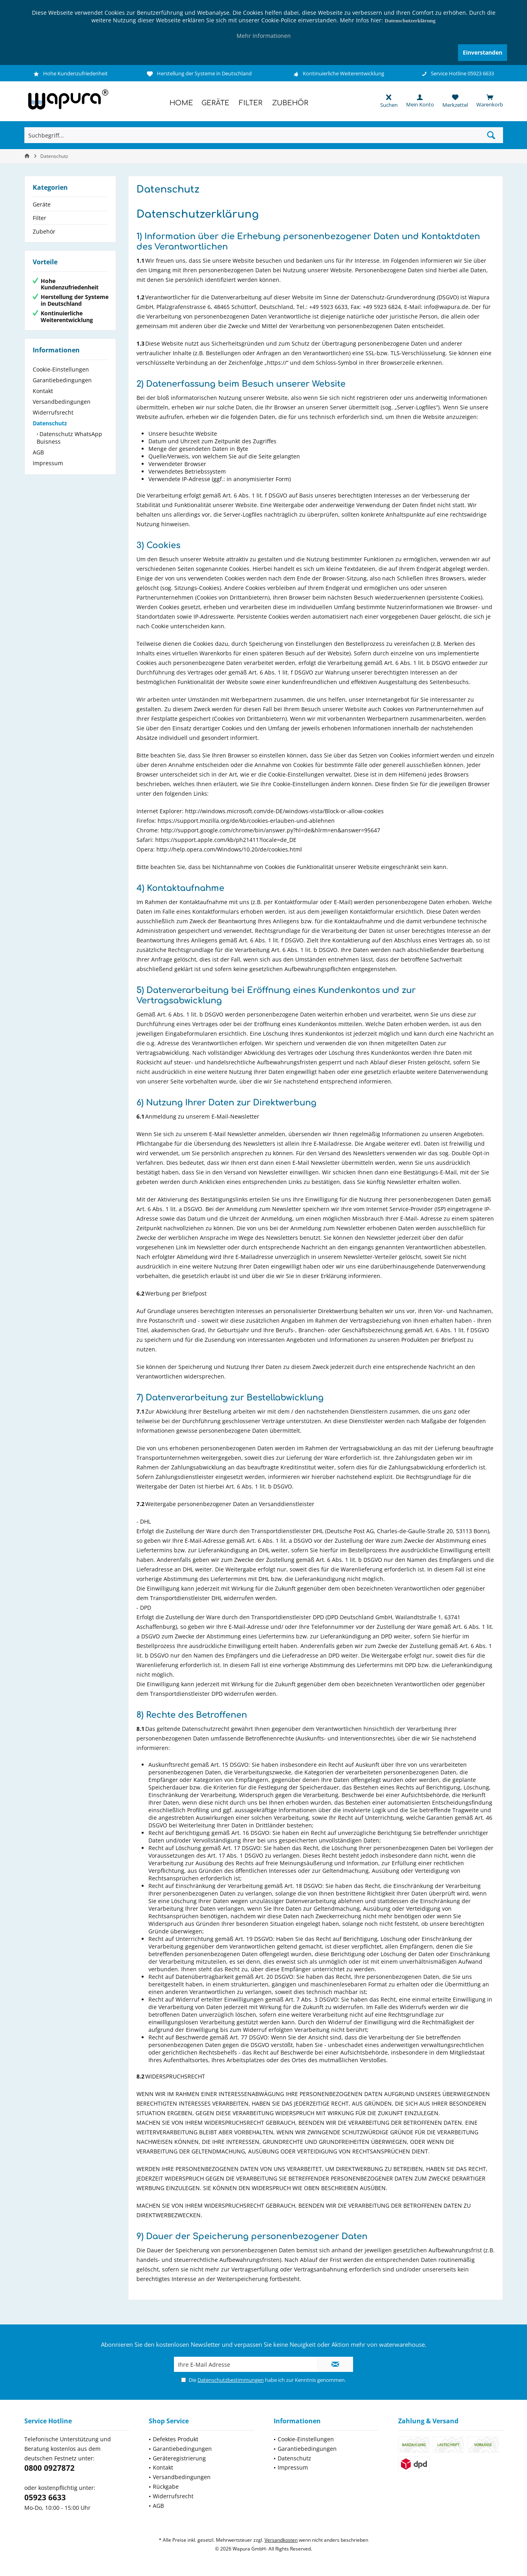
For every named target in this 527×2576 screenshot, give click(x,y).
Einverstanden (482, 52)
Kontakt (43, 391)
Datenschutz (50, 423)
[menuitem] (485, 100)
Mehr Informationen (264, 35)
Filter (39, 218)
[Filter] (250, 103)
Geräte (42, 204)
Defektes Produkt (175, 2439)
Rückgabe (166, 2486)
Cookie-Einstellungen (61, 369)
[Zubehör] (290, 103)
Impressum (48, 463)
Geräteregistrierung (179, 2458)
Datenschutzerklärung (410, 21)
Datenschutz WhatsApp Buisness (69, 437)
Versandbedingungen (62, 401)
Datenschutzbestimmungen (230, 2379)
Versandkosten (281, 2540)
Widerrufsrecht (53, 412)
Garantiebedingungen (62, 380)
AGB (38, 452)
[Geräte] (215, 103)
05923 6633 (45, 2497)
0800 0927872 (49, 2468)
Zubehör (44, 231)
